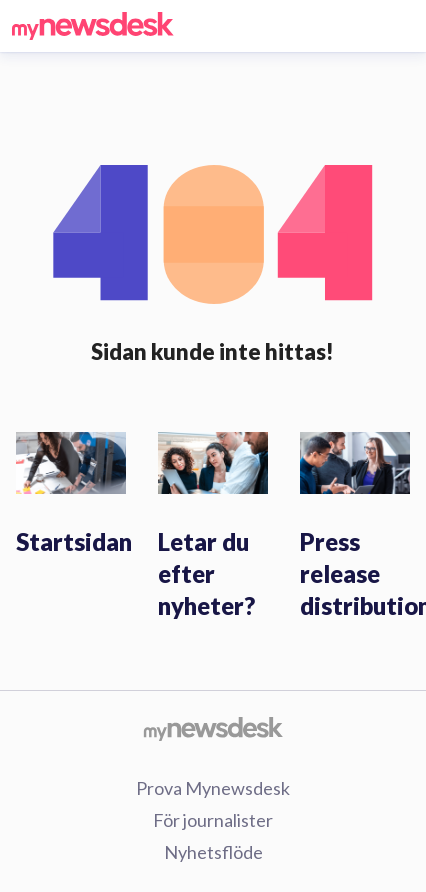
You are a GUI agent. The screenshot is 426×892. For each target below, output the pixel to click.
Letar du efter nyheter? (206, 573)
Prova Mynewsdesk (213, 788)
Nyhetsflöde (213, 852)
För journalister (213, 820)
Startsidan (74, 541)
